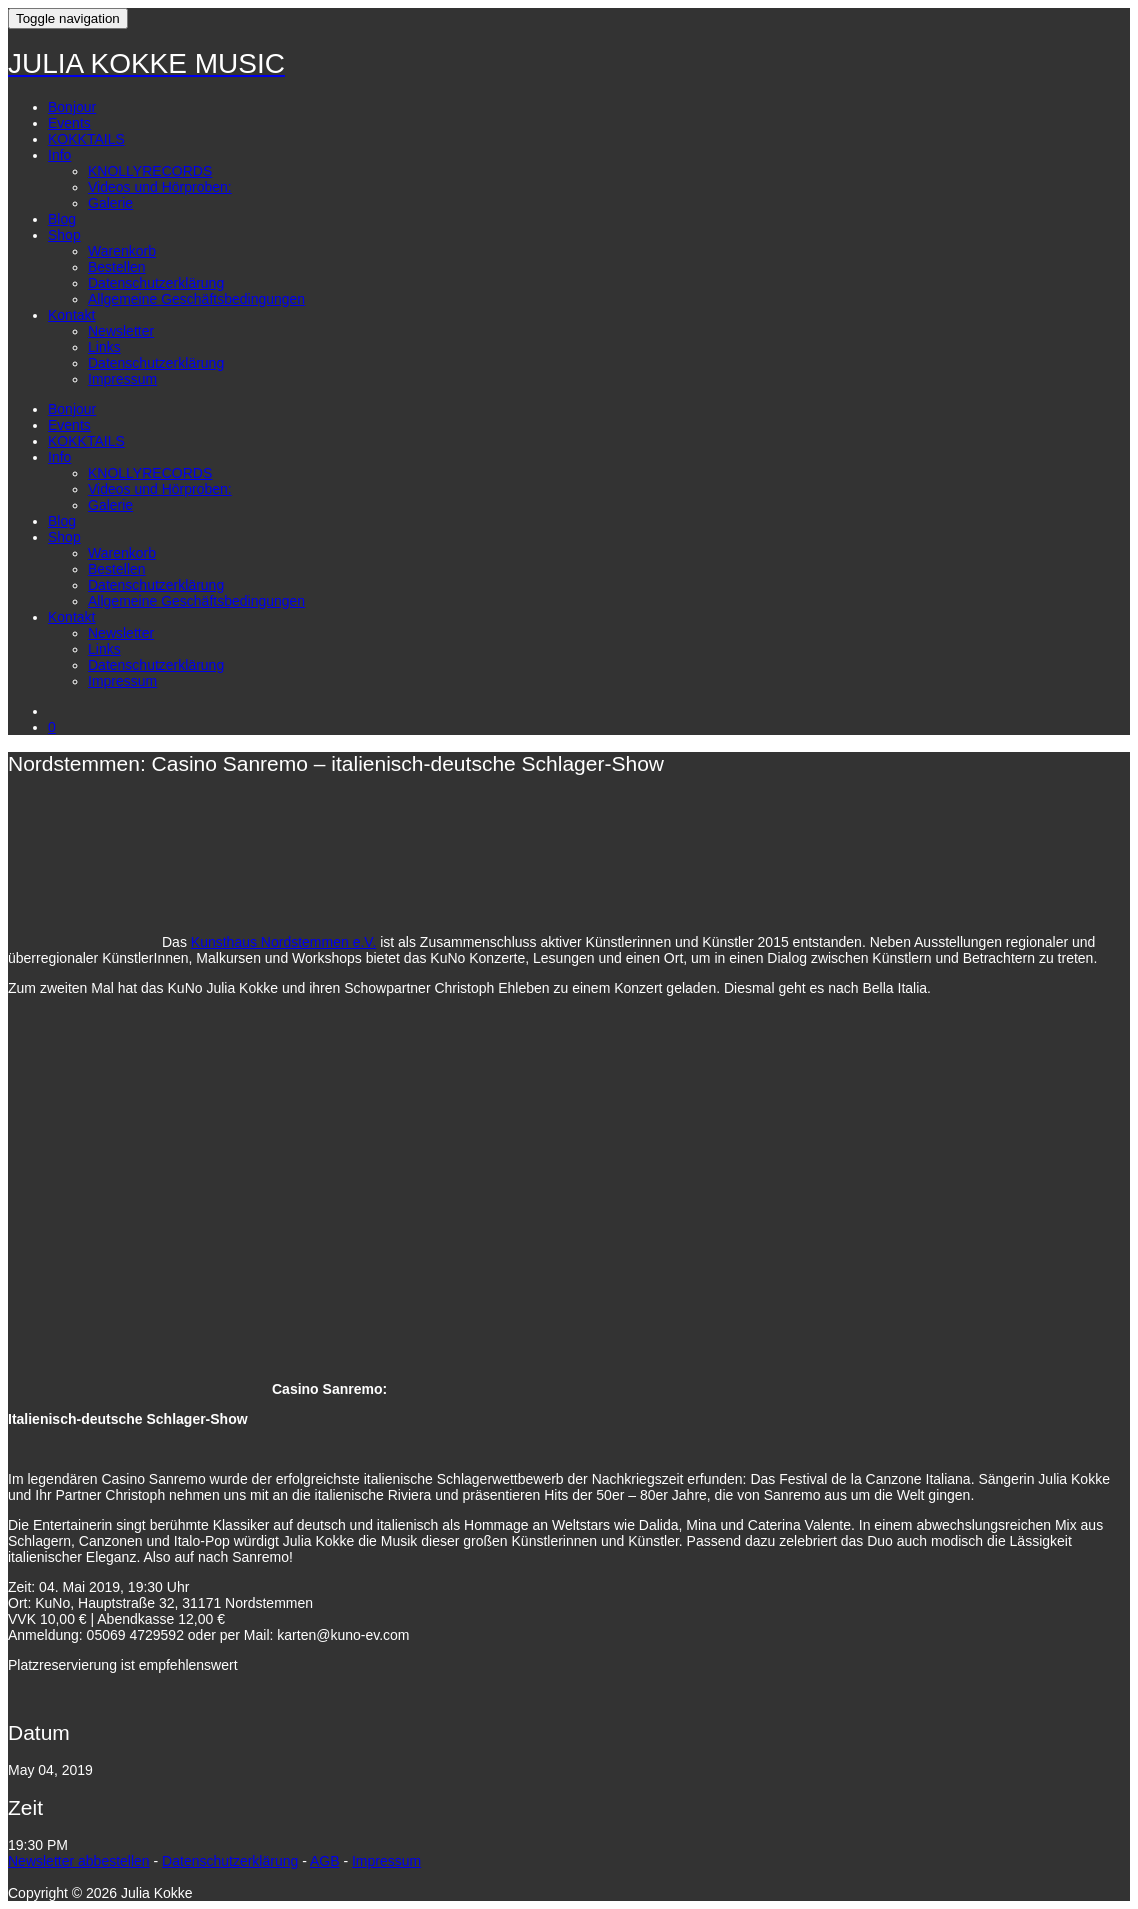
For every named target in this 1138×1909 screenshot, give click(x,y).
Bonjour (72, 107)
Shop (64, 235)
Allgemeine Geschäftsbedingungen (196, 299)
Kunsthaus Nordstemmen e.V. (283, 942)
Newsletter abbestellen (79, 1861)
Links (104, 347)
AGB (325, 1861)
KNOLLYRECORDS (150, 171)
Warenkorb (122, 251)
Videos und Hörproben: (160, 187)
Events (69, 123)
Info (59, 155)
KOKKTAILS (86, 139)
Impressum (122, 379)
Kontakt (71, 315)
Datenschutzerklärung (156, 283)
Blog (62, 219)
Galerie (110, 203)
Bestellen (117, 267)
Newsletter (121, 331)
